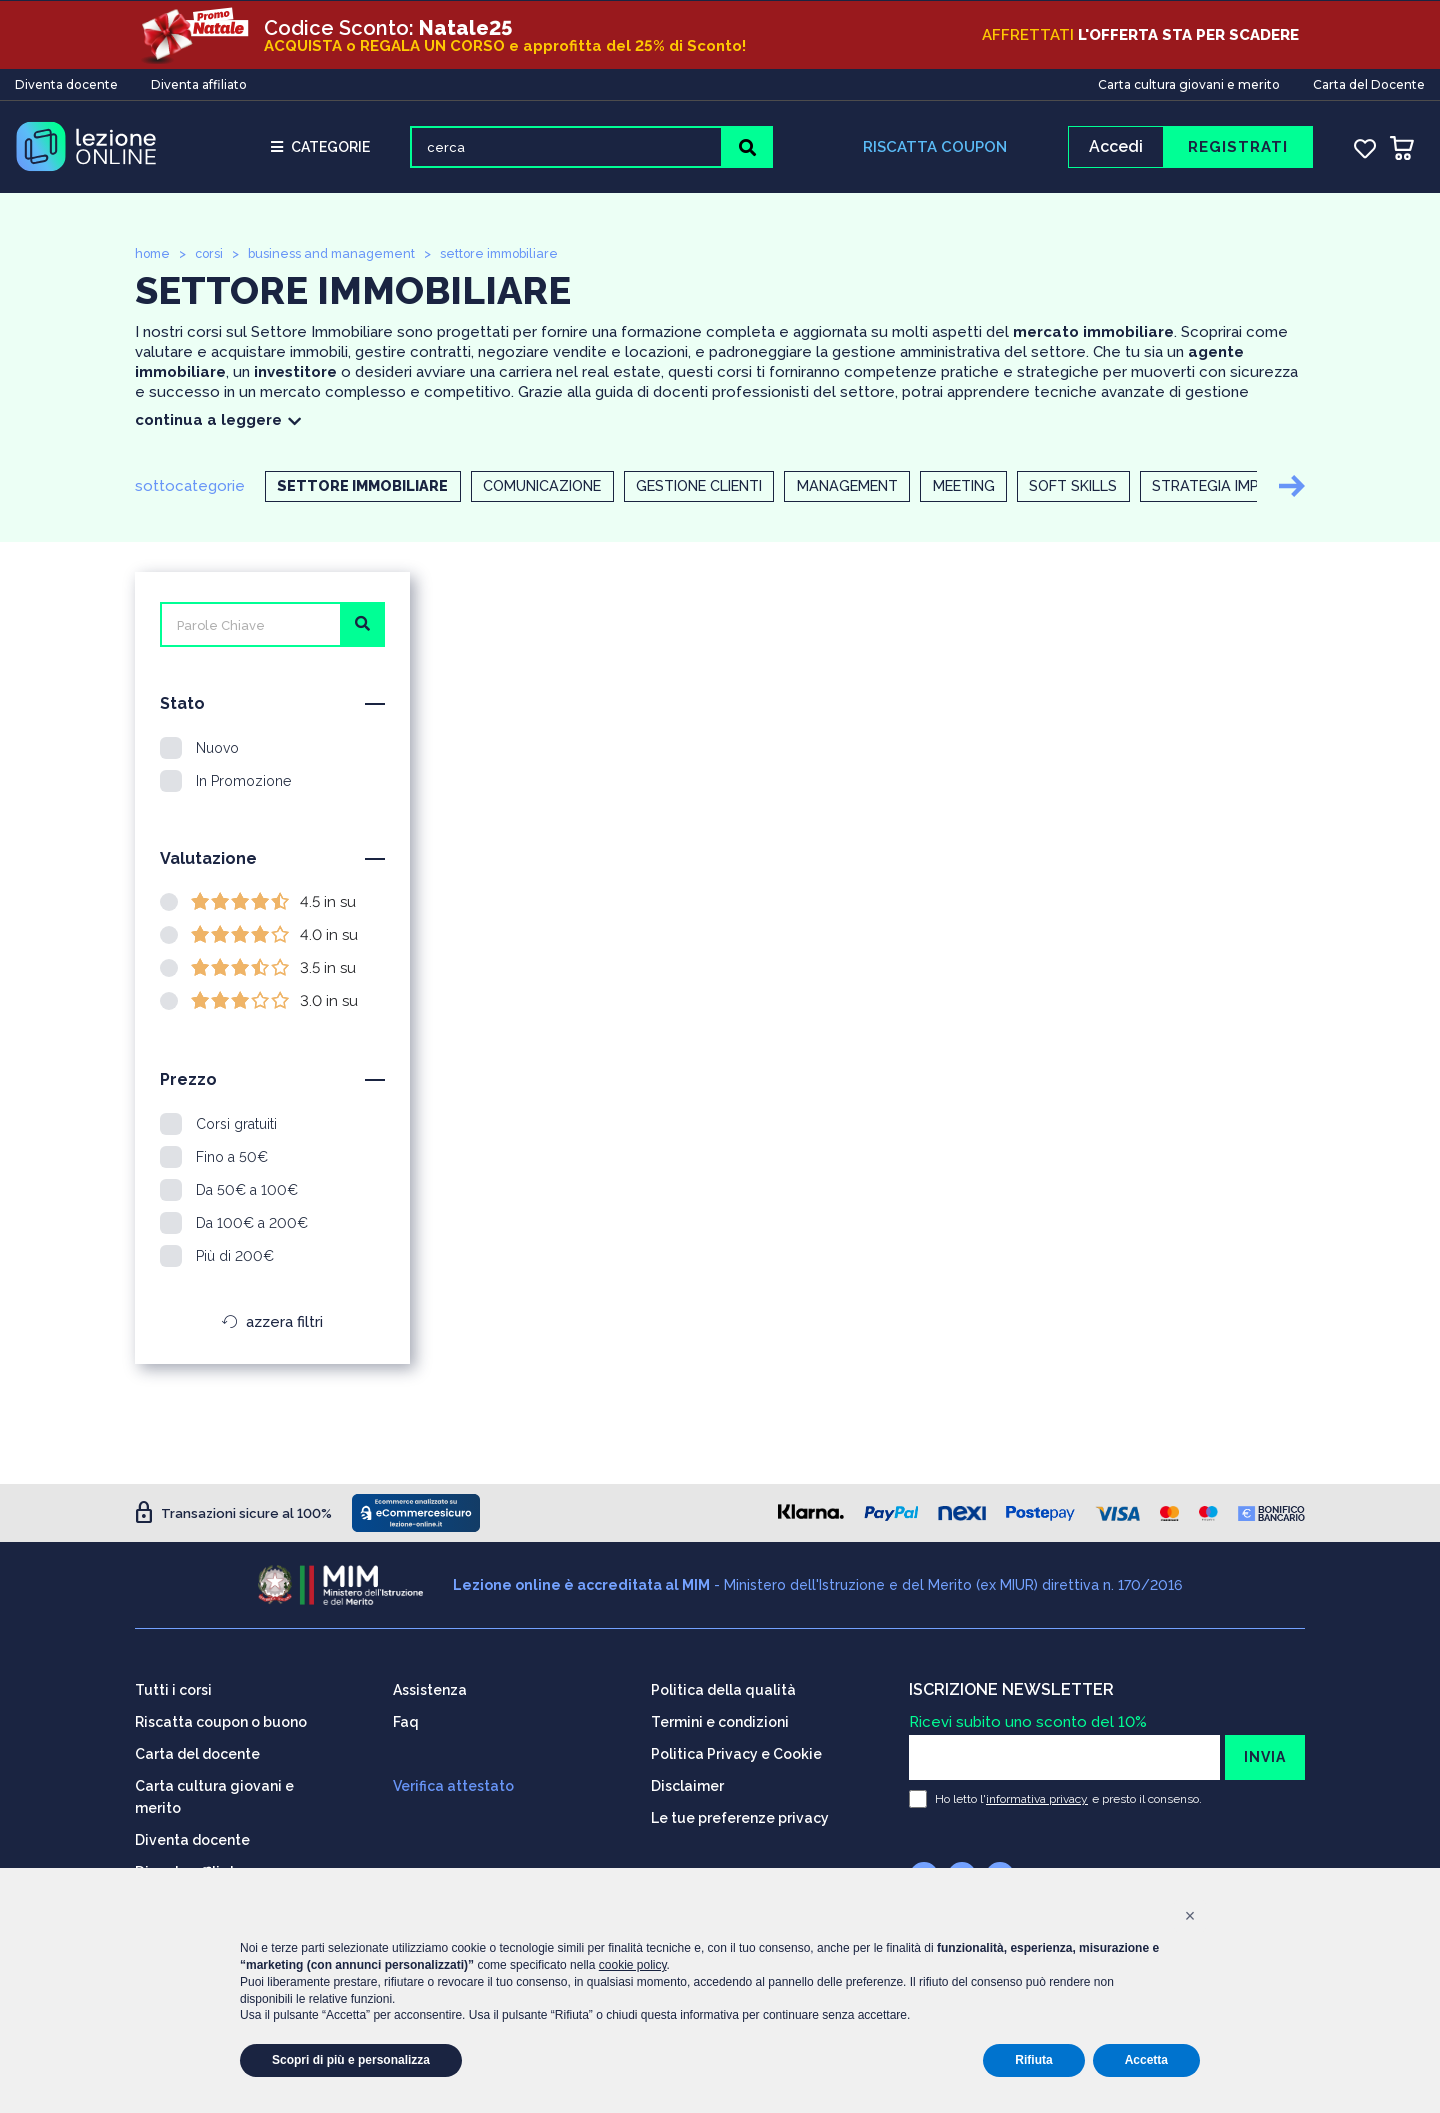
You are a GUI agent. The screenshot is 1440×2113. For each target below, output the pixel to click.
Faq (406, 1721)
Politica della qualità (723, 1689)
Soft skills (1136, 490)
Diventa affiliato (199, 83)
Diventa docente (66, 83)
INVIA (1265, 1756)
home (154, 256)
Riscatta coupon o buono (221, 1721)
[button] (1190, 1916)
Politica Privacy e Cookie (736, 1753)
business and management (340, 256)
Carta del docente (197, 1753)
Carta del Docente (1369, 83)
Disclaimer (687, 1785)
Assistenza (430, 1689)
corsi (213, 256)
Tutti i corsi (173, 1689)
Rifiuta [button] (1033, 2060)
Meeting (1017, 490)
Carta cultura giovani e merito (1189, 83)
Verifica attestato (453, 1785)
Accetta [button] (1146, 2060)
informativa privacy (1037, 1798)
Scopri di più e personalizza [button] (351, 2060)
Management (890, 490)
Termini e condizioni (720, 1721)
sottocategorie (190, 489)
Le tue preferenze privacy (740, 1817)
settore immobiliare (514, 256)
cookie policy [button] (633, 1965)
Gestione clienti (726, 490)
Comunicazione (554, 490)
